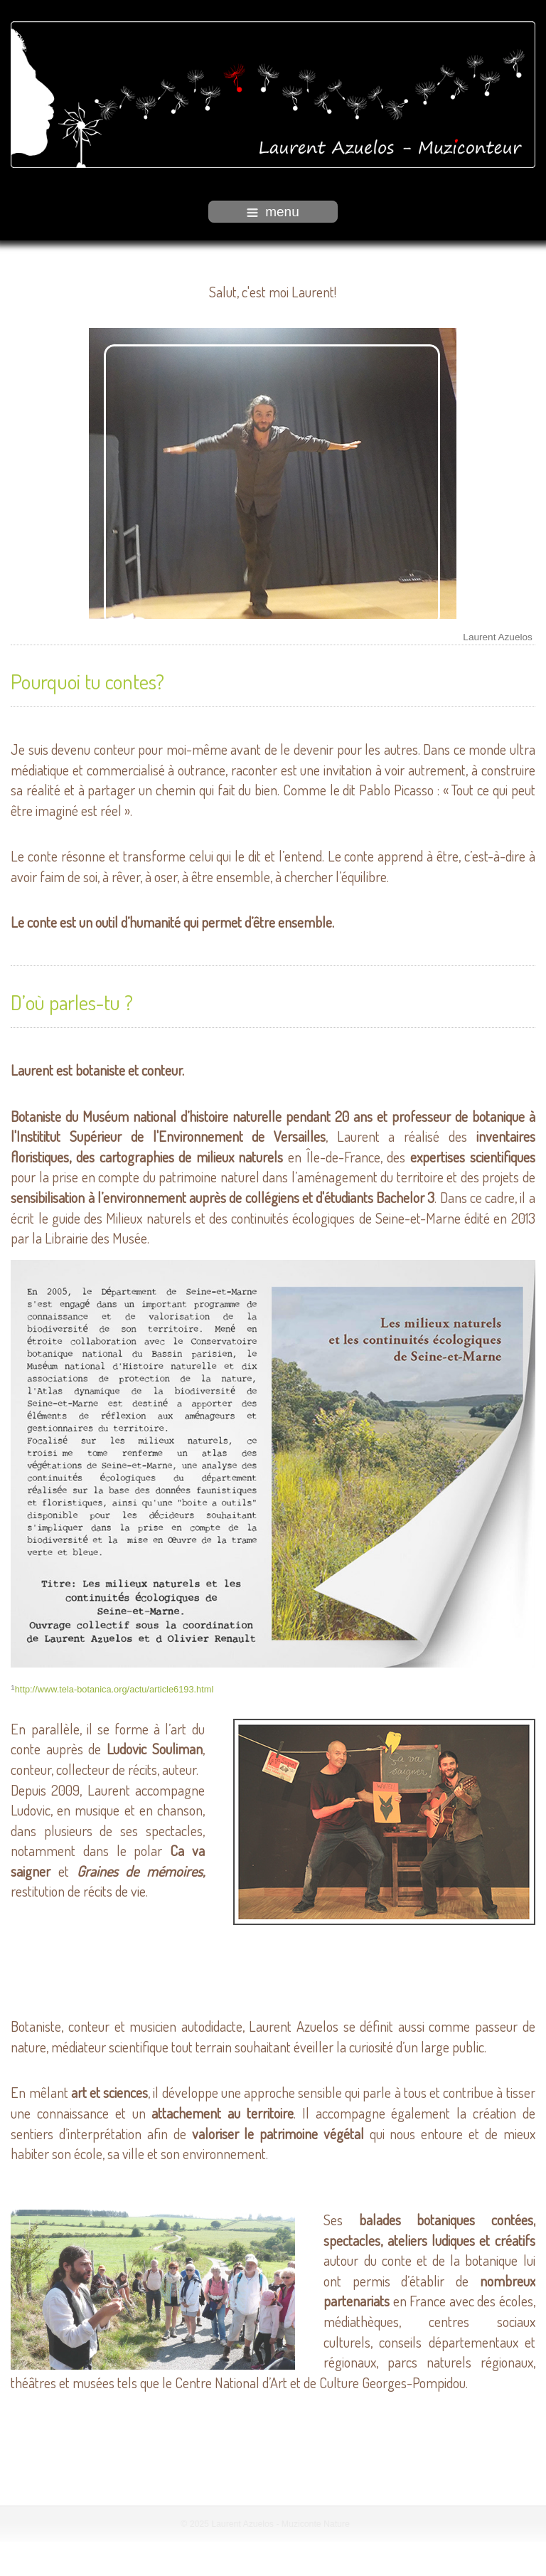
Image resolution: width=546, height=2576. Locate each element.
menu (273, 211)
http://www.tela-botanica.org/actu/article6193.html (114, 1687)
